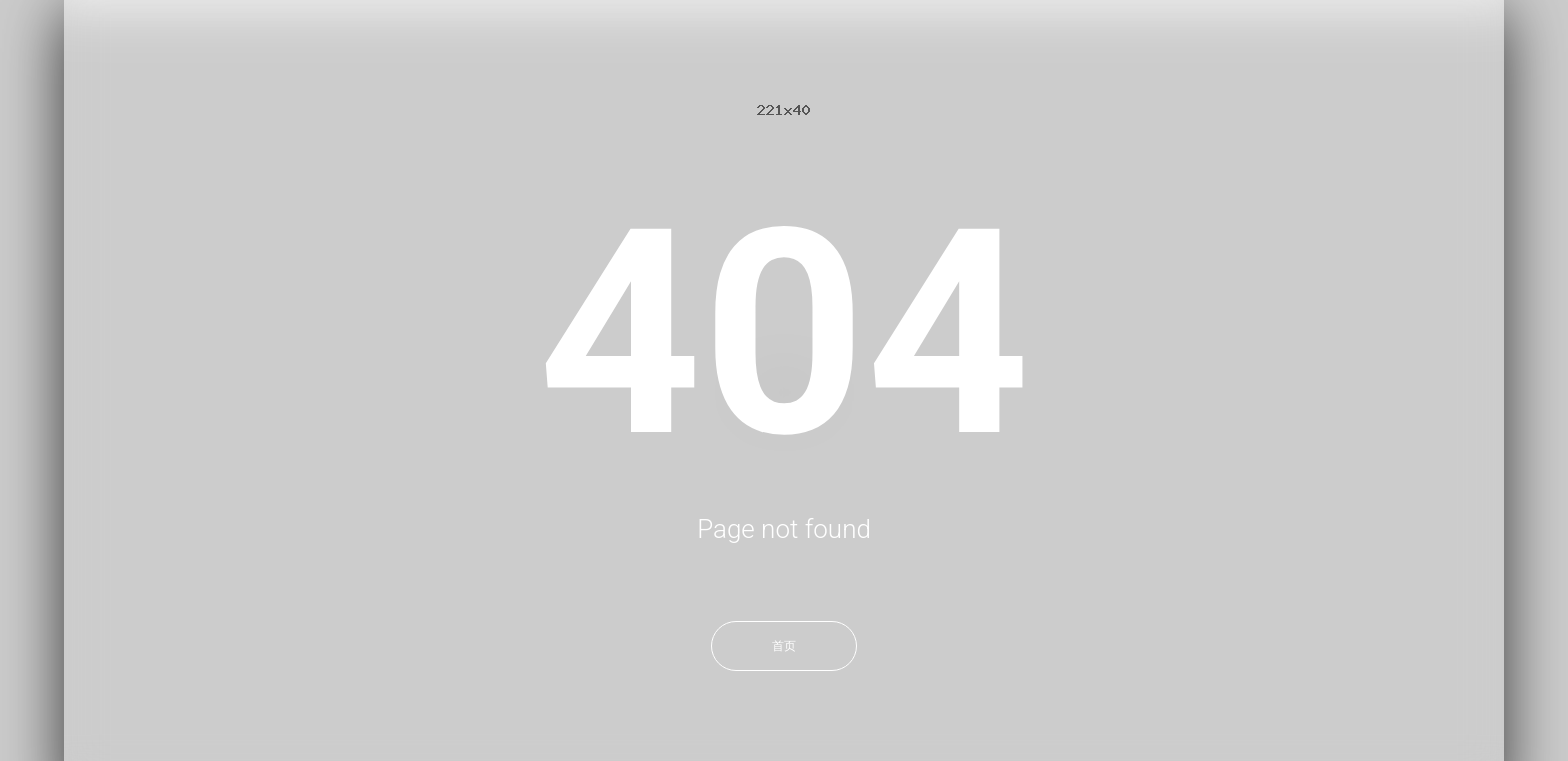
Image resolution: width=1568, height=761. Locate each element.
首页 (784, 646)
